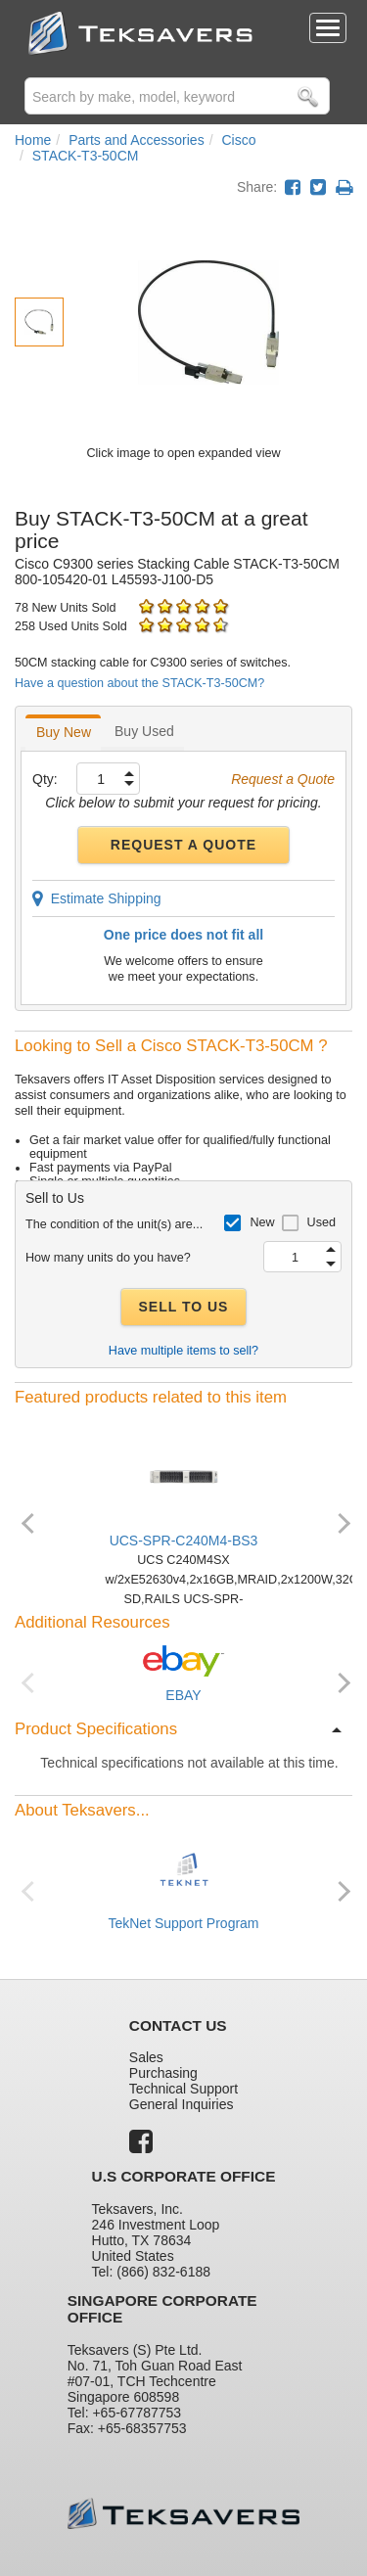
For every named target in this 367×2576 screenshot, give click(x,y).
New (262, 1222)
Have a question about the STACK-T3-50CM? (139, 683)
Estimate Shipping (96, 898)
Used (321, 1222)
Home (33, 140)
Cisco (238, 140)
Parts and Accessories (137, 140)
